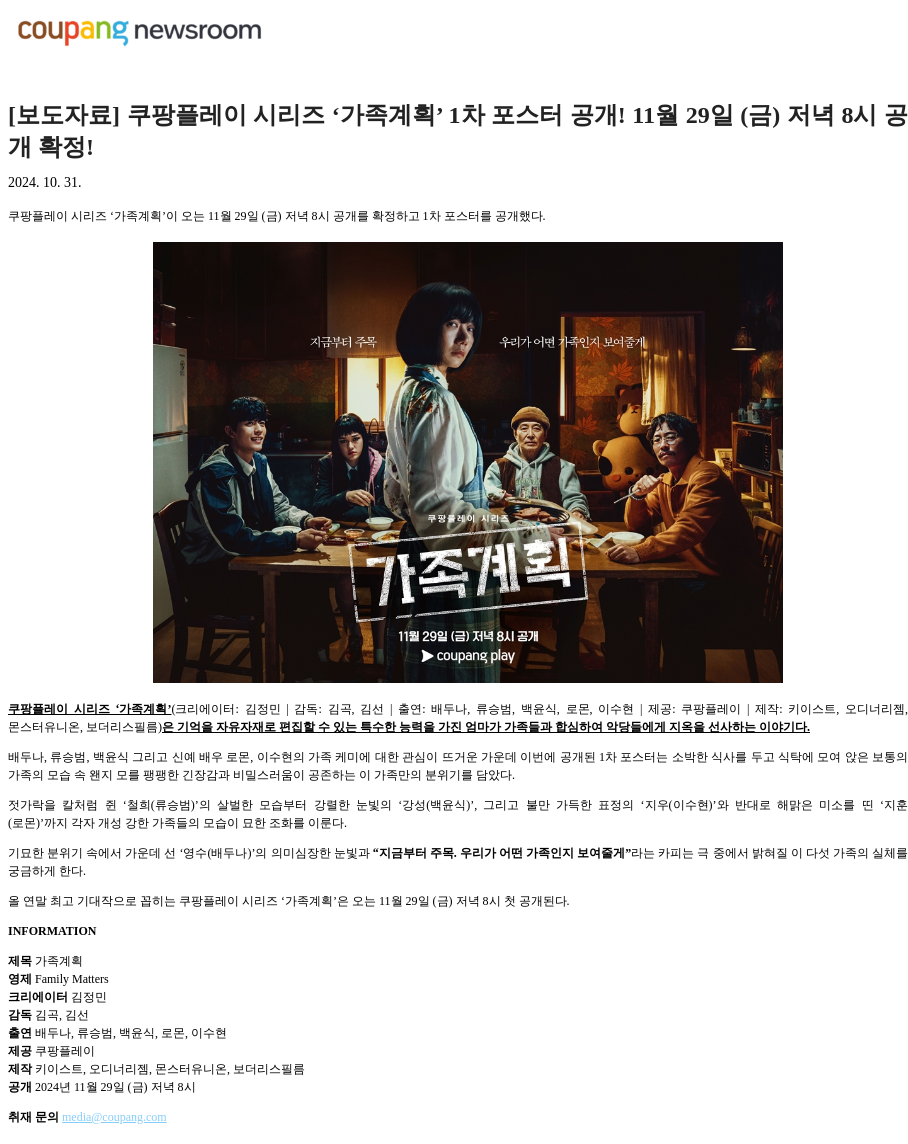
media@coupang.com (114, 1117)
